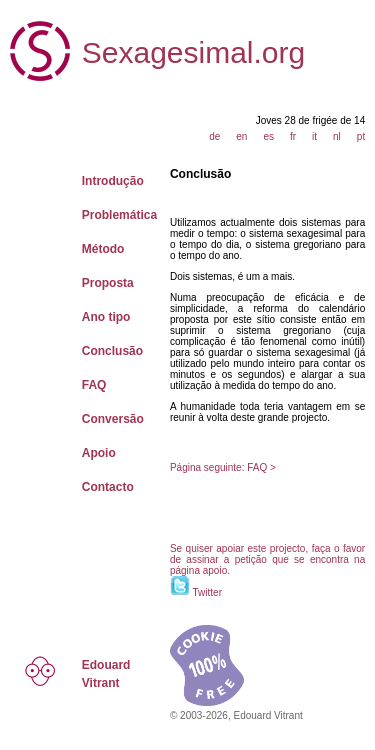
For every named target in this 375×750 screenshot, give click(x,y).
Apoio (99, 453)
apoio (215, 570)
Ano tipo (106, 317)
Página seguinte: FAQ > (223, 467)
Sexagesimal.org (193, 52)
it (314, 136)
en (241, 136)
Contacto (108, 487)
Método (103, 249)
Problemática (119, 215)
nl (337, 136)
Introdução (113, 181)
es (268, 136)
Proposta (108, 283)
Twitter (207, 592)
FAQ (94, 385)
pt (361, 136)
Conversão (113, 419)
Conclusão (112, 351)
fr (293, 136)
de (214, 136)
